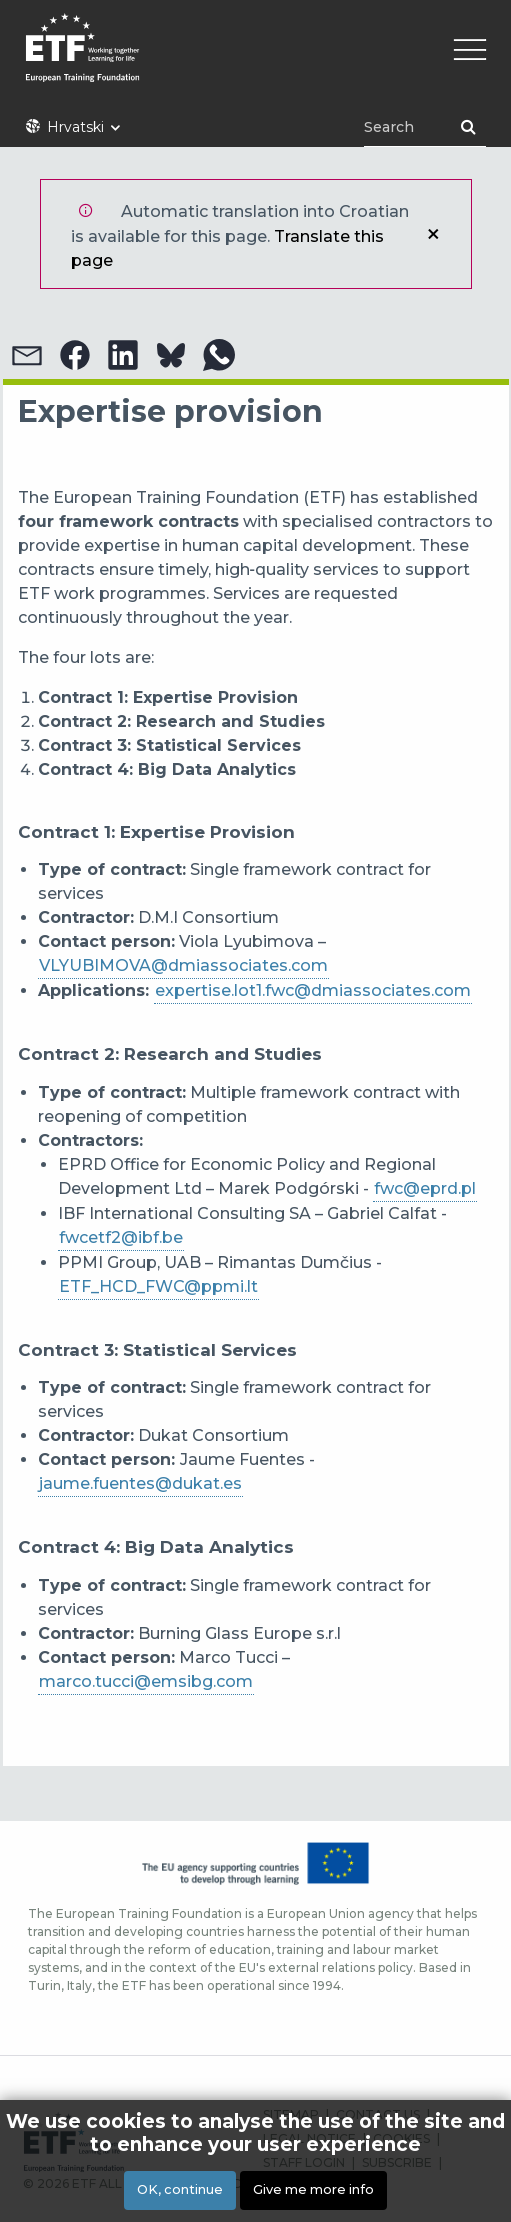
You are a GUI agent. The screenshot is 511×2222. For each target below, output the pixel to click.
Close (433, 234)
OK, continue (180, 2189)
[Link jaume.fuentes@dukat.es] (140, 1484)
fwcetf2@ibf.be (121, 1237)
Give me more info (313, 2189)
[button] (27, 355)
